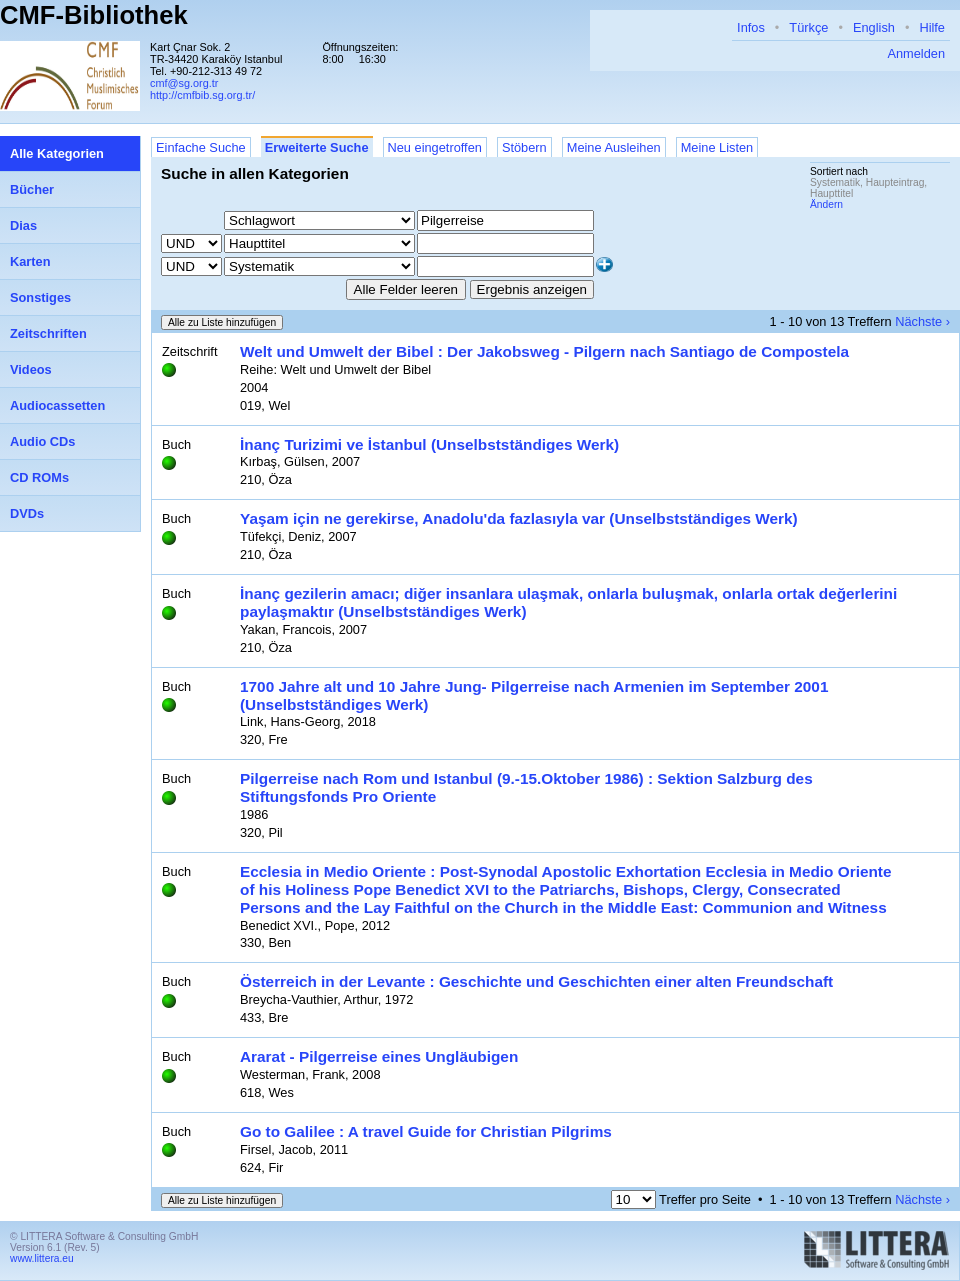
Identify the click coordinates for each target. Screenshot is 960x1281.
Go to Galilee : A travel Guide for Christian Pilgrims (426, 1131)
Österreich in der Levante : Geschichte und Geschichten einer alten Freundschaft (536, 981)
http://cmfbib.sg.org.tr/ (202, 95)
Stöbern (524, 147)
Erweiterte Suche (317, 147)
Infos (751, 27)
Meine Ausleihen (614, 147)
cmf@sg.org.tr (184, 83)
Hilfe (932, 27)
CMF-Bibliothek (94, 15)
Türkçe (808, 27)
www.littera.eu (42, 1258)
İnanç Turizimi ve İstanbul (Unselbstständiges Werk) (429, 444)
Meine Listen (717, 147)
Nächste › (922, 321)
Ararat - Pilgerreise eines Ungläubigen (379, 1056)
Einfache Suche (201, 147)
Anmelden (916, 53)
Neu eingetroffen (435, 147)
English (874, 27)
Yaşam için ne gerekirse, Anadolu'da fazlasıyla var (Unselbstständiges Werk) (519, 518)
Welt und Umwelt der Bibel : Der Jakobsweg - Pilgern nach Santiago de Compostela (544, 351)
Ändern (826, 204)
